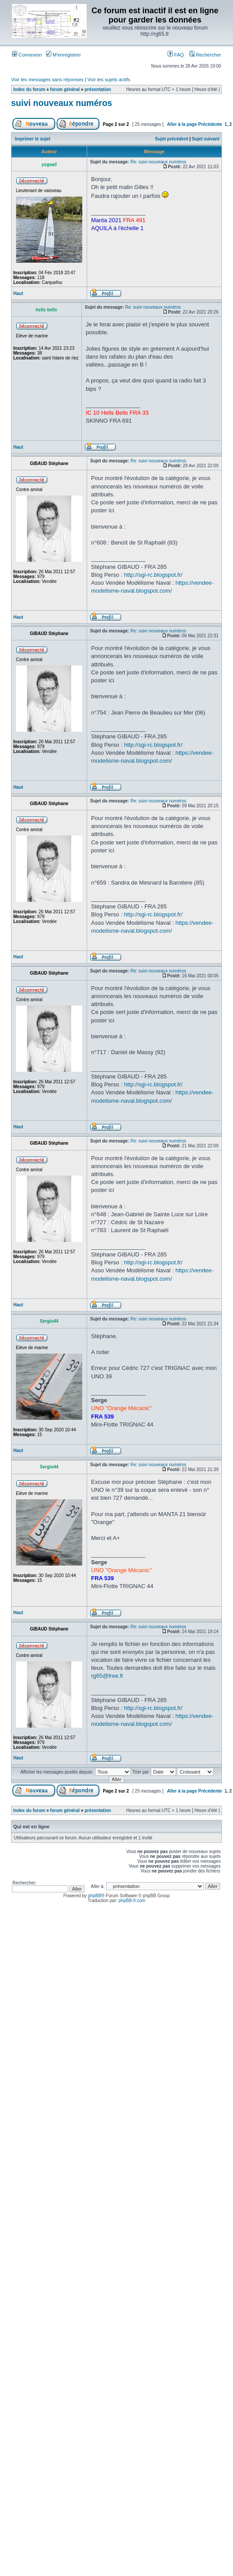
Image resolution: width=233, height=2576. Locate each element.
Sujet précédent (171, 138)
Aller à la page (182, 124)
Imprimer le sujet (32, 138)
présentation (97, 89)
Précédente (210, 124)
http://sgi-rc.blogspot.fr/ (153, 574)
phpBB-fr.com (131, 1900)
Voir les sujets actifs (109, 79)
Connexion (27, 54)
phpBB (94, 1895)
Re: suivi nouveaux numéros (158, 161)
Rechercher (205, 54)
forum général (65, 89)
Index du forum (29, 89)
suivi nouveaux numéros (61, 103)
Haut (18, 293)
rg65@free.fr (107, 1675)
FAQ (176, 54)
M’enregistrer (63, 54)
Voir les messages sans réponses (47, 79)
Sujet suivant (205, 138)
